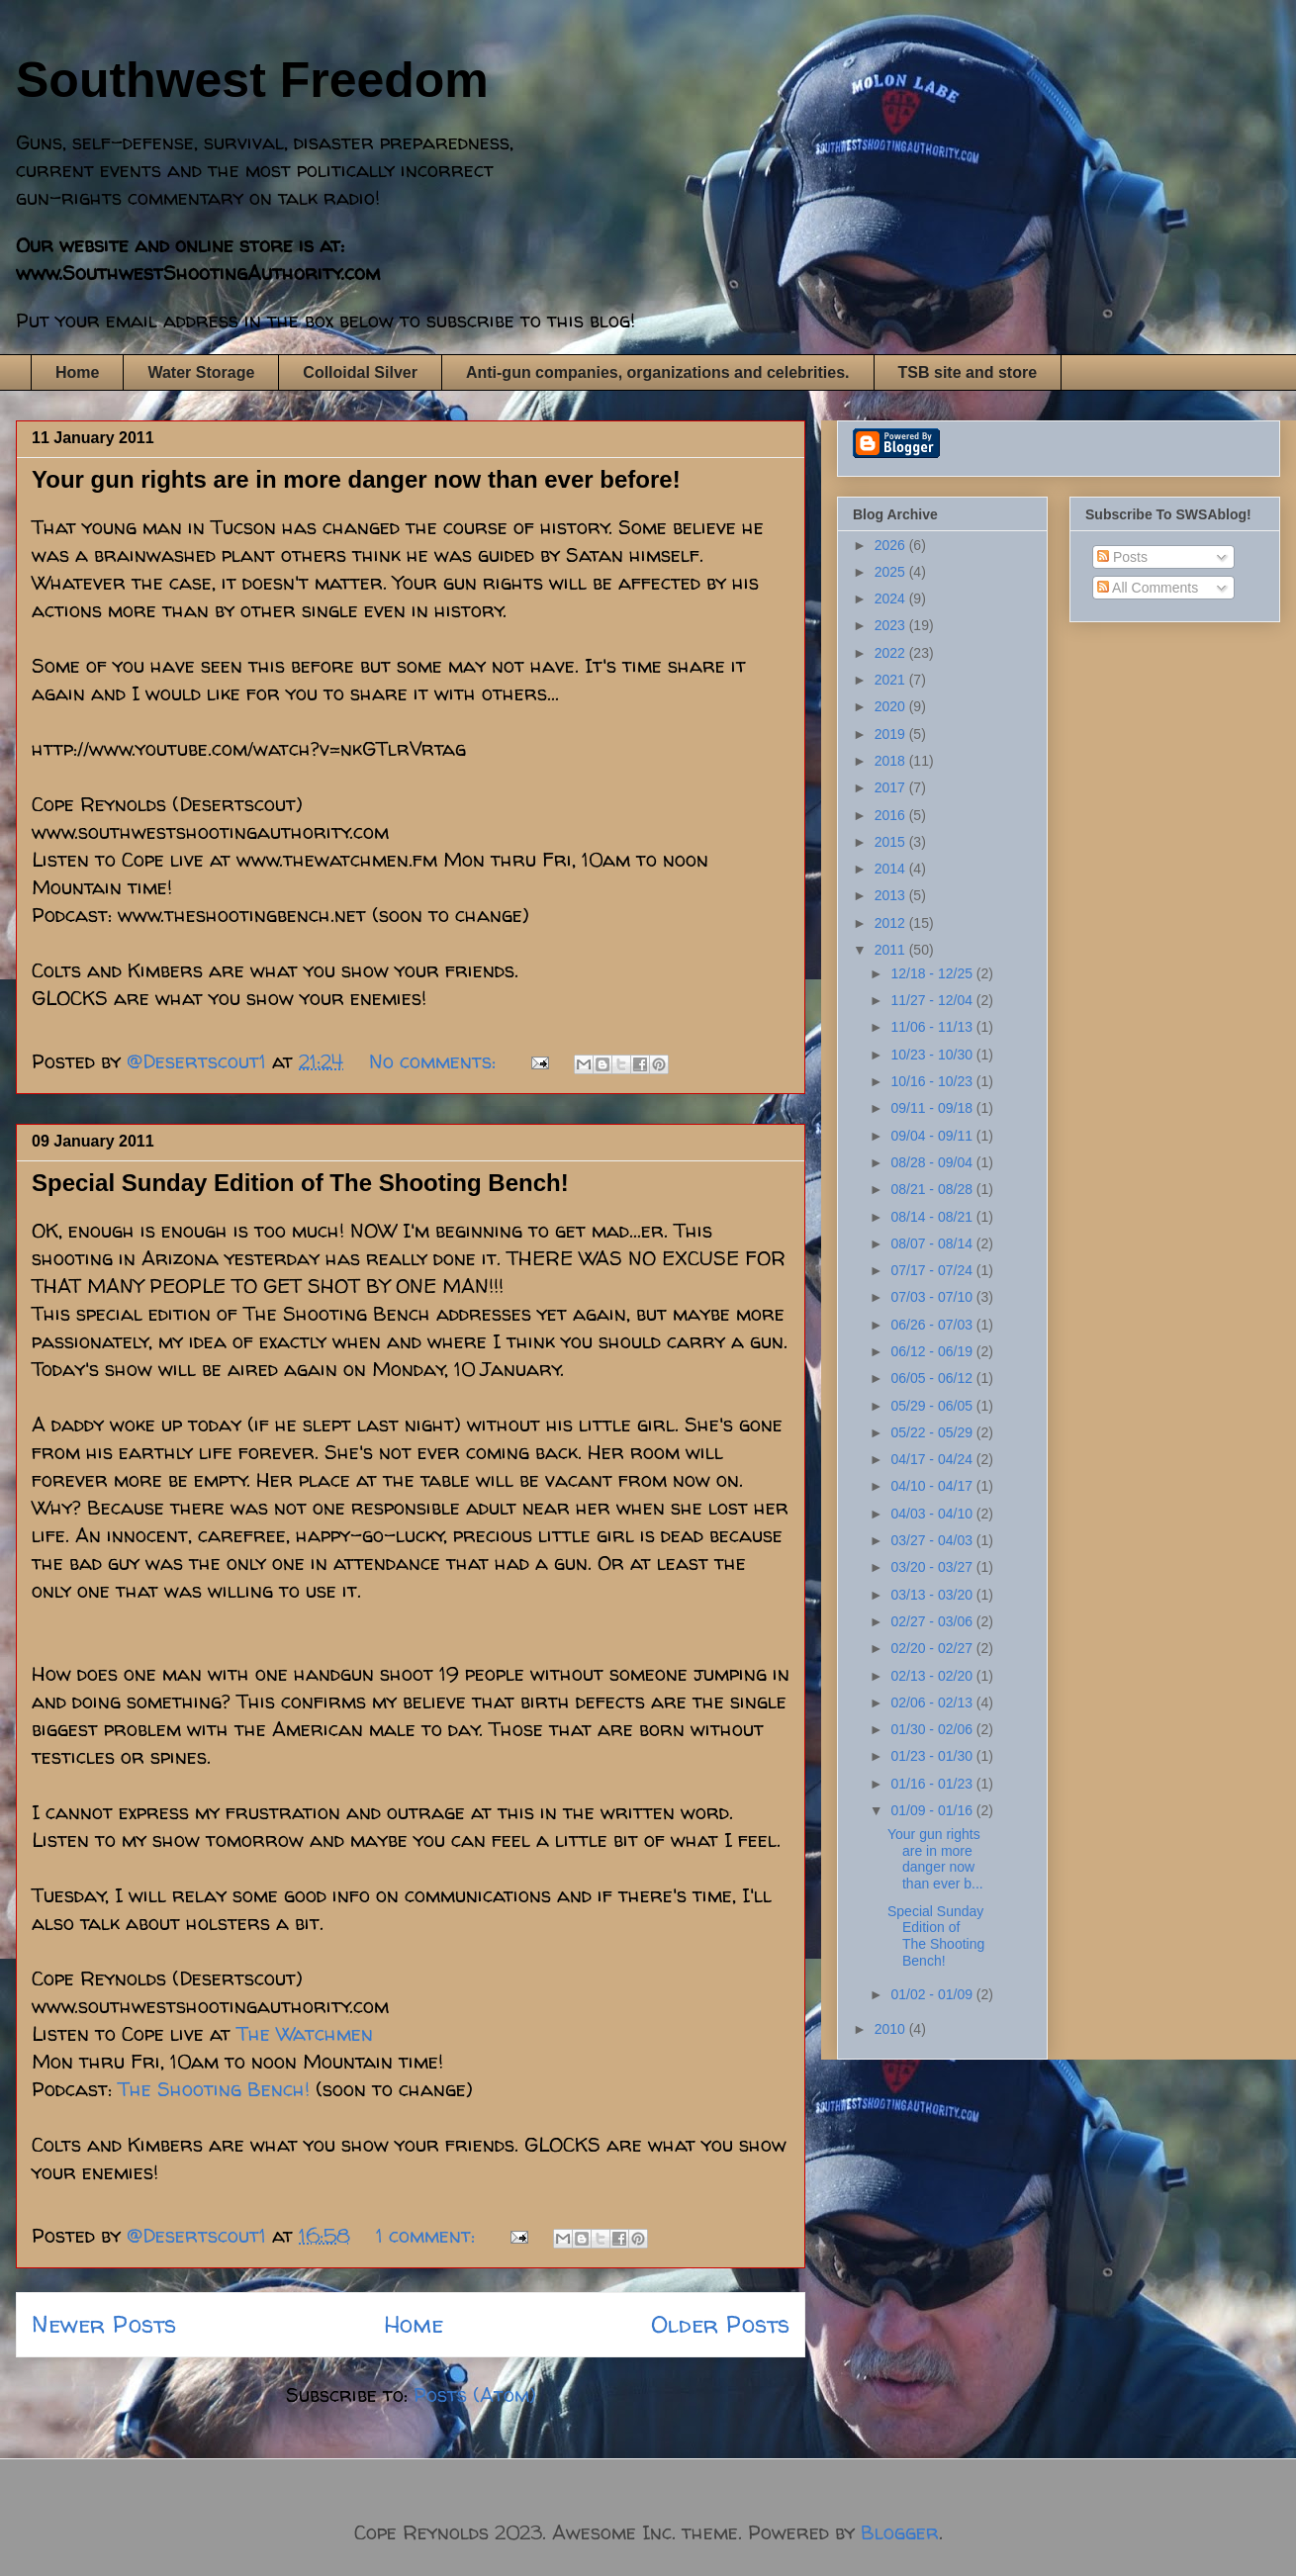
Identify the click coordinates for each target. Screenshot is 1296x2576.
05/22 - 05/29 (932, 1432)
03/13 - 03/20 (932, 1595)
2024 (892, 598)
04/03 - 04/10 (932, 1513)
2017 (892, 787)
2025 (892, 572)
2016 (892, 815)
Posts (1122, 557)
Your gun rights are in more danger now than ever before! (356, 479)
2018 (892, 761)
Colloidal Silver (360, 372)
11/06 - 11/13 (932, 1027)
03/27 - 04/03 (932, 1540)
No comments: (435, 1061)
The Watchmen (304, 2033)
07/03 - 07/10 (932, 1297)
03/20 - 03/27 (932, 1567)
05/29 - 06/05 (932, 1406)
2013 (892, 895)
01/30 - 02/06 (932, 1729)
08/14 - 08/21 (932, 1217)
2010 (892, 2029)
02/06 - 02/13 (932, 1702)
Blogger (900, 2532)
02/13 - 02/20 (932, 1676)
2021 (892, 680)
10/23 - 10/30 (932, 1054)
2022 (892, 653)
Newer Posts (104, 2324)
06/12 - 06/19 (932, 1351)
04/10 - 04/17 (932, 1486)
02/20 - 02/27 (932, 1648)
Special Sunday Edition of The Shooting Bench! (300, 1182)
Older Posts (720, 2324)
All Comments (1147, 588)
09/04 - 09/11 (932, 1136)
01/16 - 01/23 (932, 1784)
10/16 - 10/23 (932, 1081)
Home (77, 372)
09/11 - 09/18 (932, 1108)
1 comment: (428, 2235)
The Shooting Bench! (214, 2088)
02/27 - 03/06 (932, 1621)
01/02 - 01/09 (932, 1994)
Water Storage (200, 372)
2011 (892, 950)
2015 (892, 842)
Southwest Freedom (252, 80)
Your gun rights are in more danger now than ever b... (935, 1858)
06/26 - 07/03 (932, 1325)
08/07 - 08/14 (932, 1243)
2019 (892, 734)
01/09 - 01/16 (932, 1810)
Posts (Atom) (475, 2394)
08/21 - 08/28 (932, 1189)
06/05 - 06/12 (932, 1378)
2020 (892, 706)
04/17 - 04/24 (932, 1459)
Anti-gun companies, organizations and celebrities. (658, 372)
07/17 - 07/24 (932, 1270)
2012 (892, 923)
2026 (892, 545)
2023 (892, 625)
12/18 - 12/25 (932, 973)
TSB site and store (967, 372)
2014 (892, 868)
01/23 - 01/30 (932, 1756)
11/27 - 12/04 (932, 1000)
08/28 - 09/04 (932, 1162)
